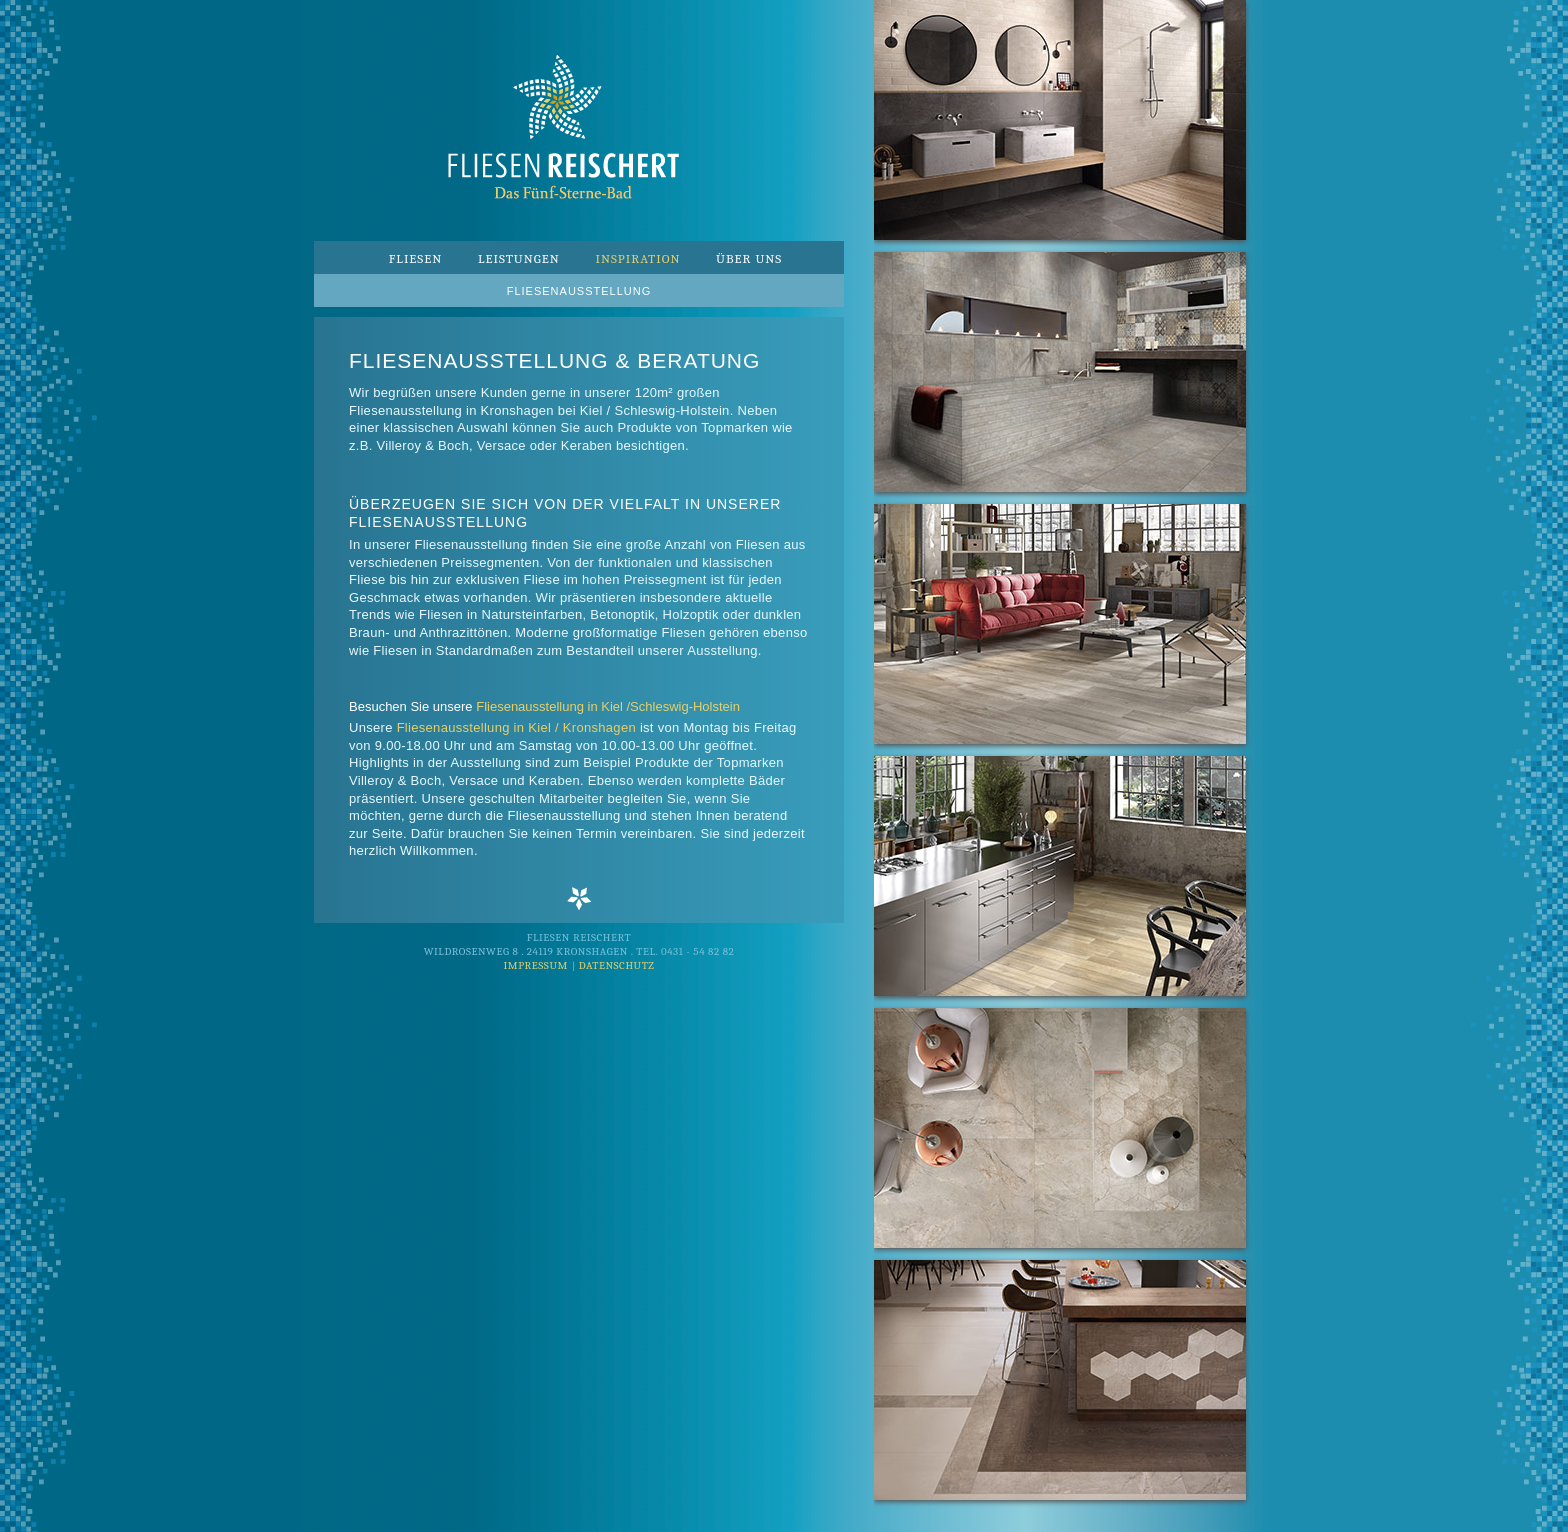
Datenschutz (617, 965)
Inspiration (637, 258)
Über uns (749, 258)
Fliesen (416, 258)
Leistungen (519, 258)
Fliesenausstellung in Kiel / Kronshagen (516, 727)
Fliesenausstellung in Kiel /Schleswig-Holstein (608, 706)
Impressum (535, 965)
